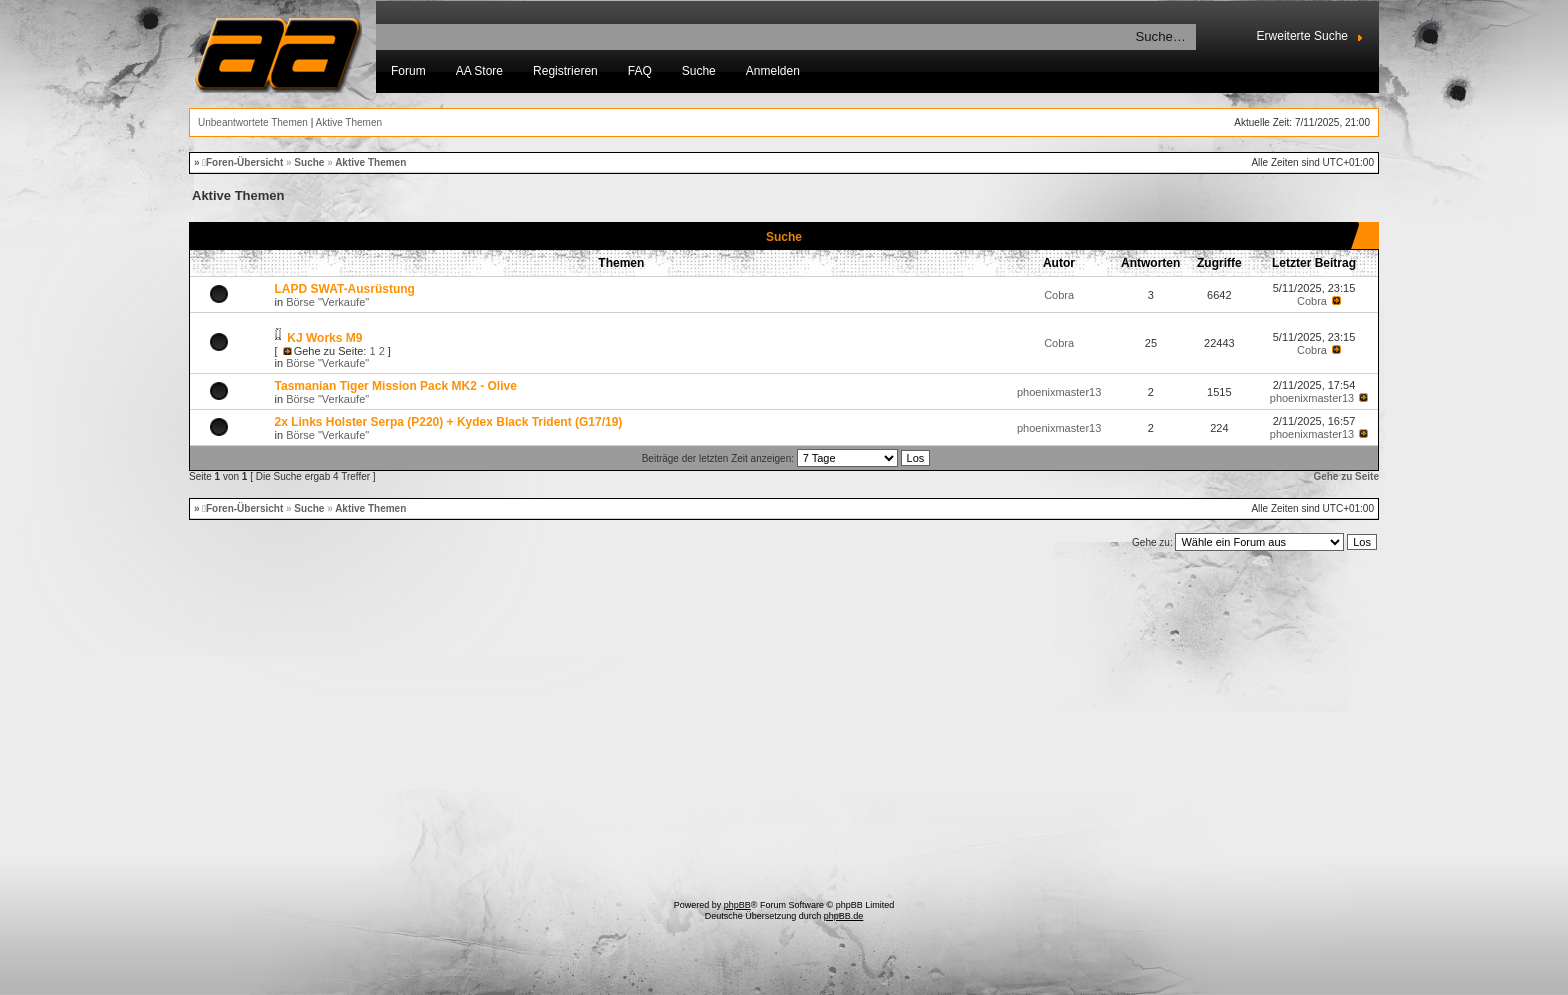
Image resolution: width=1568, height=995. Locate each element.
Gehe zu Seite (1346, 476)
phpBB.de (844, 916)
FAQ (640, 71)
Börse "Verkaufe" (327, 302)
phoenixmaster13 (1059, 392)
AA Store (479, 71)
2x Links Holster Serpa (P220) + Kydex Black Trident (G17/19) (449, 422)
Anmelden (773, 71)
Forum (408, 71)
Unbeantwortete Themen (253, 122)
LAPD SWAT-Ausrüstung (345, 289)
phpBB (737, 905)
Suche (699, 71)
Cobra (1059, 295)
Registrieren (565, 71)
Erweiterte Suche (1302, 36)
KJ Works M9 (324, 338)
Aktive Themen (349, 122)
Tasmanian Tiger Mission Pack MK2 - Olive (396, 386)
